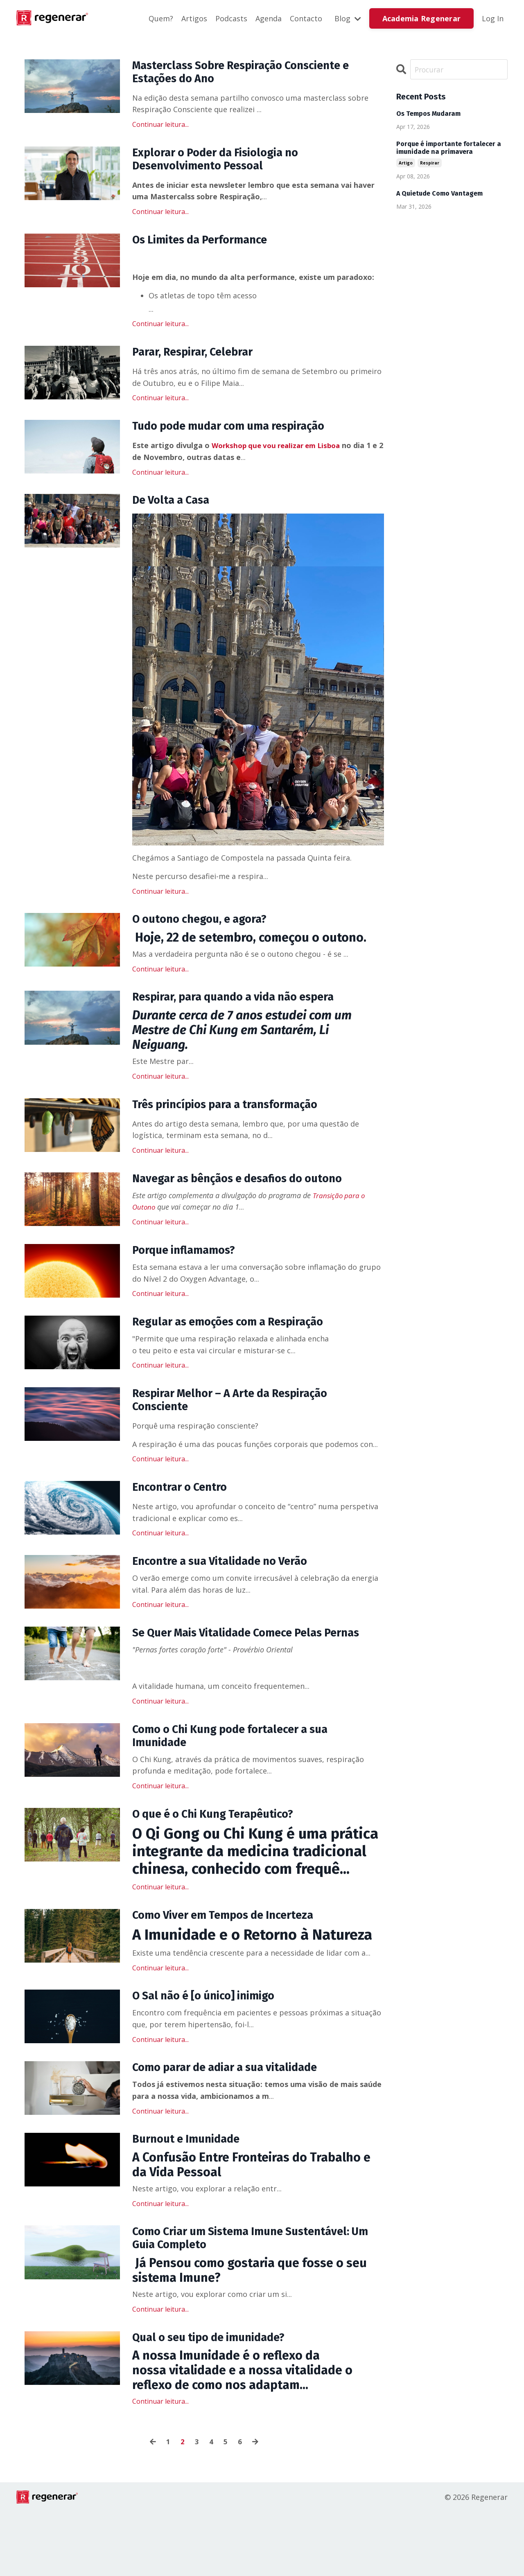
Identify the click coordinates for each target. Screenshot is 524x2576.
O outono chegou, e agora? (208, 933)
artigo (406, 163)
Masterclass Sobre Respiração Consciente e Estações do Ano (254, 74)
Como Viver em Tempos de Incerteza (233, 1968)
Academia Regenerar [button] (421, 18)
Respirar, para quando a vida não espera (246, 1013)
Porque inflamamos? (190, 1271)
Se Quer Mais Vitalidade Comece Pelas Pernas (239, 1671)
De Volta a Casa (175, 513)
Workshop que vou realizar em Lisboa (281, 457)
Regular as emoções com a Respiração (240, 1345)
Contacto (306, 18)
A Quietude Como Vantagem (439, 194)
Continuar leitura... (160, 128)
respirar (429, 163)
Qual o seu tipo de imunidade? (218, 2400)
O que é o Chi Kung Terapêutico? (223, 1865)
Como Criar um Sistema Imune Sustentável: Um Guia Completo (253, 2299)
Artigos (194, 18)
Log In (493, 18)
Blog (347, 18)
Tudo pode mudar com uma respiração (240, 437)
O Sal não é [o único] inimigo (212, 2050)
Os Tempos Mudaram (428, 114)
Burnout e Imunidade (192, 2197)
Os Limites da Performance (207, 247)
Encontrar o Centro (185, 1515)
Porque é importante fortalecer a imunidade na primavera (448, 148)
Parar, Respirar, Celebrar (199, 361)
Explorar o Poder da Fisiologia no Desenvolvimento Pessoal (225, 164)
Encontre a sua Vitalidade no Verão (230, 1591)
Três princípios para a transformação (236, 1122)
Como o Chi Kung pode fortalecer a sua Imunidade (242, 1784)
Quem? (161, 18)
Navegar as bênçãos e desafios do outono (250, 1198)
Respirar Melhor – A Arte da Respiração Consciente (242, 1425)
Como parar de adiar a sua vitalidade (236, 2123)
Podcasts (231, 18)
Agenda (268, 18)
